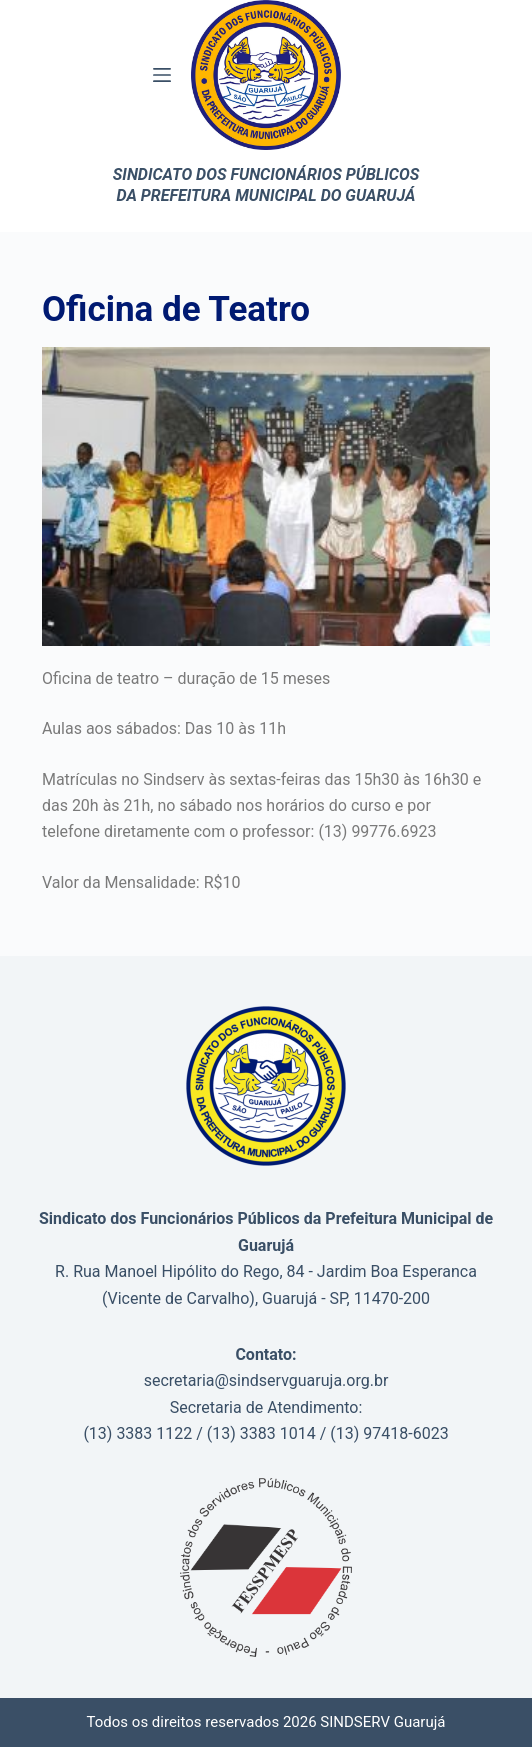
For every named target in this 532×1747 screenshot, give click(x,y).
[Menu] (162, 75)
